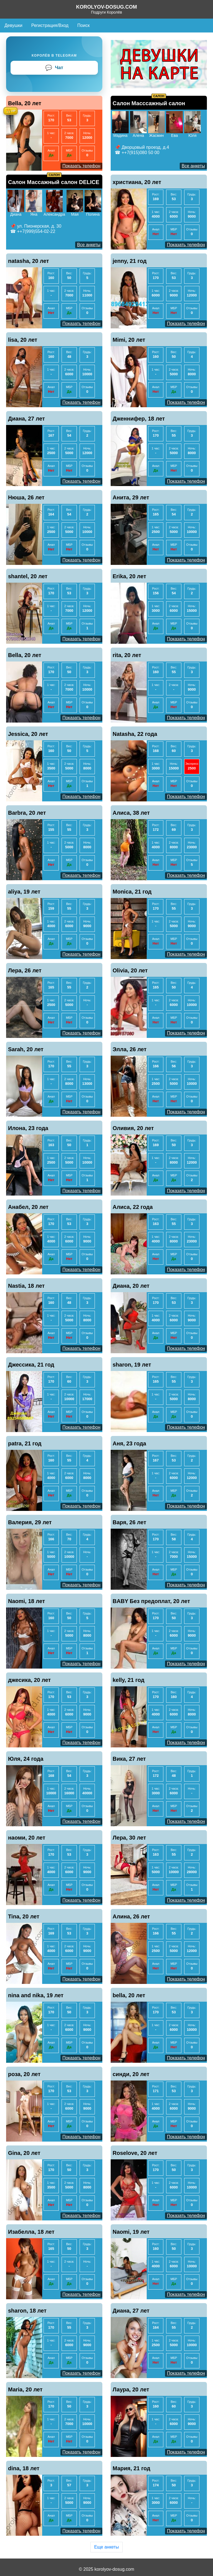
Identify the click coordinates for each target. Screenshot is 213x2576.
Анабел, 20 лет (28, 1207)
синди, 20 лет (131, 2074)
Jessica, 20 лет (28, 734)
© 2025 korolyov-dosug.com (106, 2569)
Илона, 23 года (28, 1128)
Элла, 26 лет (129, 1049)
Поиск (83, 25)
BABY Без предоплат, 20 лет (151, 1601)
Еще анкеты (106, 2547)
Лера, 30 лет (129, 1838)
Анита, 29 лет (131, 497)
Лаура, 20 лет (131, 2389)
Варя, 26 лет (129, 1522)
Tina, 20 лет (23, 1916)
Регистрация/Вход (50, 25)
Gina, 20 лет (24, 2153)
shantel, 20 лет (27, 576)
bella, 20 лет (129, 1995)
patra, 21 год (25, 1443)
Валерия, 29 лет (30, 1522)
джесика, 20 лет (29, 1680)
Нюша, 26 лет (26, 497)
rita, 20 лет (127, 655)
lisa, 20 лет (22, 340)
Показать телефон (81, 165)
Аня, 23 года (129, 1443)
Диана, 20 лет (131, 1286)
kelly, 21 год (128, 1680)
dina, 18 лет (23, 2468)
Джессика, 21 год (31, 1365)
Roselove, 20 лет (135, 2153)
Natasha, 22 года (135, 734)
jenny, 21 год (129, 261)
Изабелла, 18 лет (31, 2232)
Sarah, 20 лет (26, 1049)
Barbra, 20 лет (27, 813)
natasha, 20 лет (28, 261)
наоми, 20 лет (26, 1838)
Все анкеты (193, 165)
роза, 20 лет (24, 2074)
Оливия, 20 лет (133, 1128)
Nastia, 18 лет (26, 1286)
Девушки (13, 25)
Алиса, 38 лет (131, 813)
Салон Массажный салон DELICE (53, 182)
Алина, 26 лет (131, 1916)
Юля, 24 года (25, 1759)
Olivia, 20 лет (130, 970)
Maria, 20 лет (25, 2389)
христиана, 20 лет (137, 182)
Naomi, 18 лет (26, 1601)
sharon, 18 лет (27, 2311)
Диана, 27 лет (26, 419)
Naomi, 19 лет (131, 2232)
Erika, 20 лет (129, 576)
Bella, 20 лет (24, 103)
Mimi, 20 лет (129, 340)
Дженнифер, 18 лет (139, 419)
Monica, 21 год (132, 892)
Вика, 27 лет (129, 1759)
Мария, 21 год (131, 2468)
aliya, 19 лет (24, 892)
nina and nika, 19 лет (36, 1995)
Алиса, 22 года (133, 1207)
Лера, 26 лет (25, 970)
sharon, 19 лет (132, 1365)
